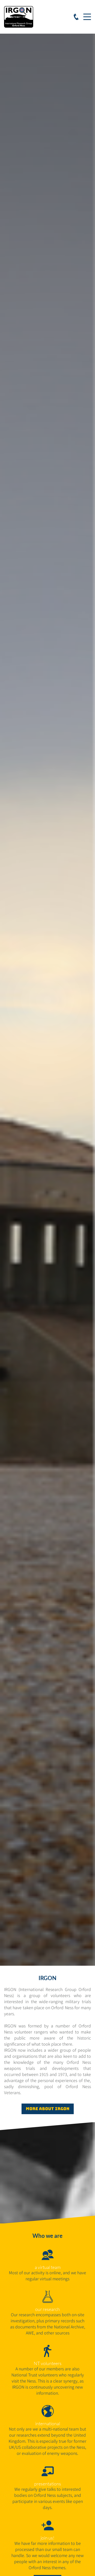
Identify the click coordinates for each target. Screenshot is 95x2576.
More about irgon (47, 2108)
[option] (47, 1932)
